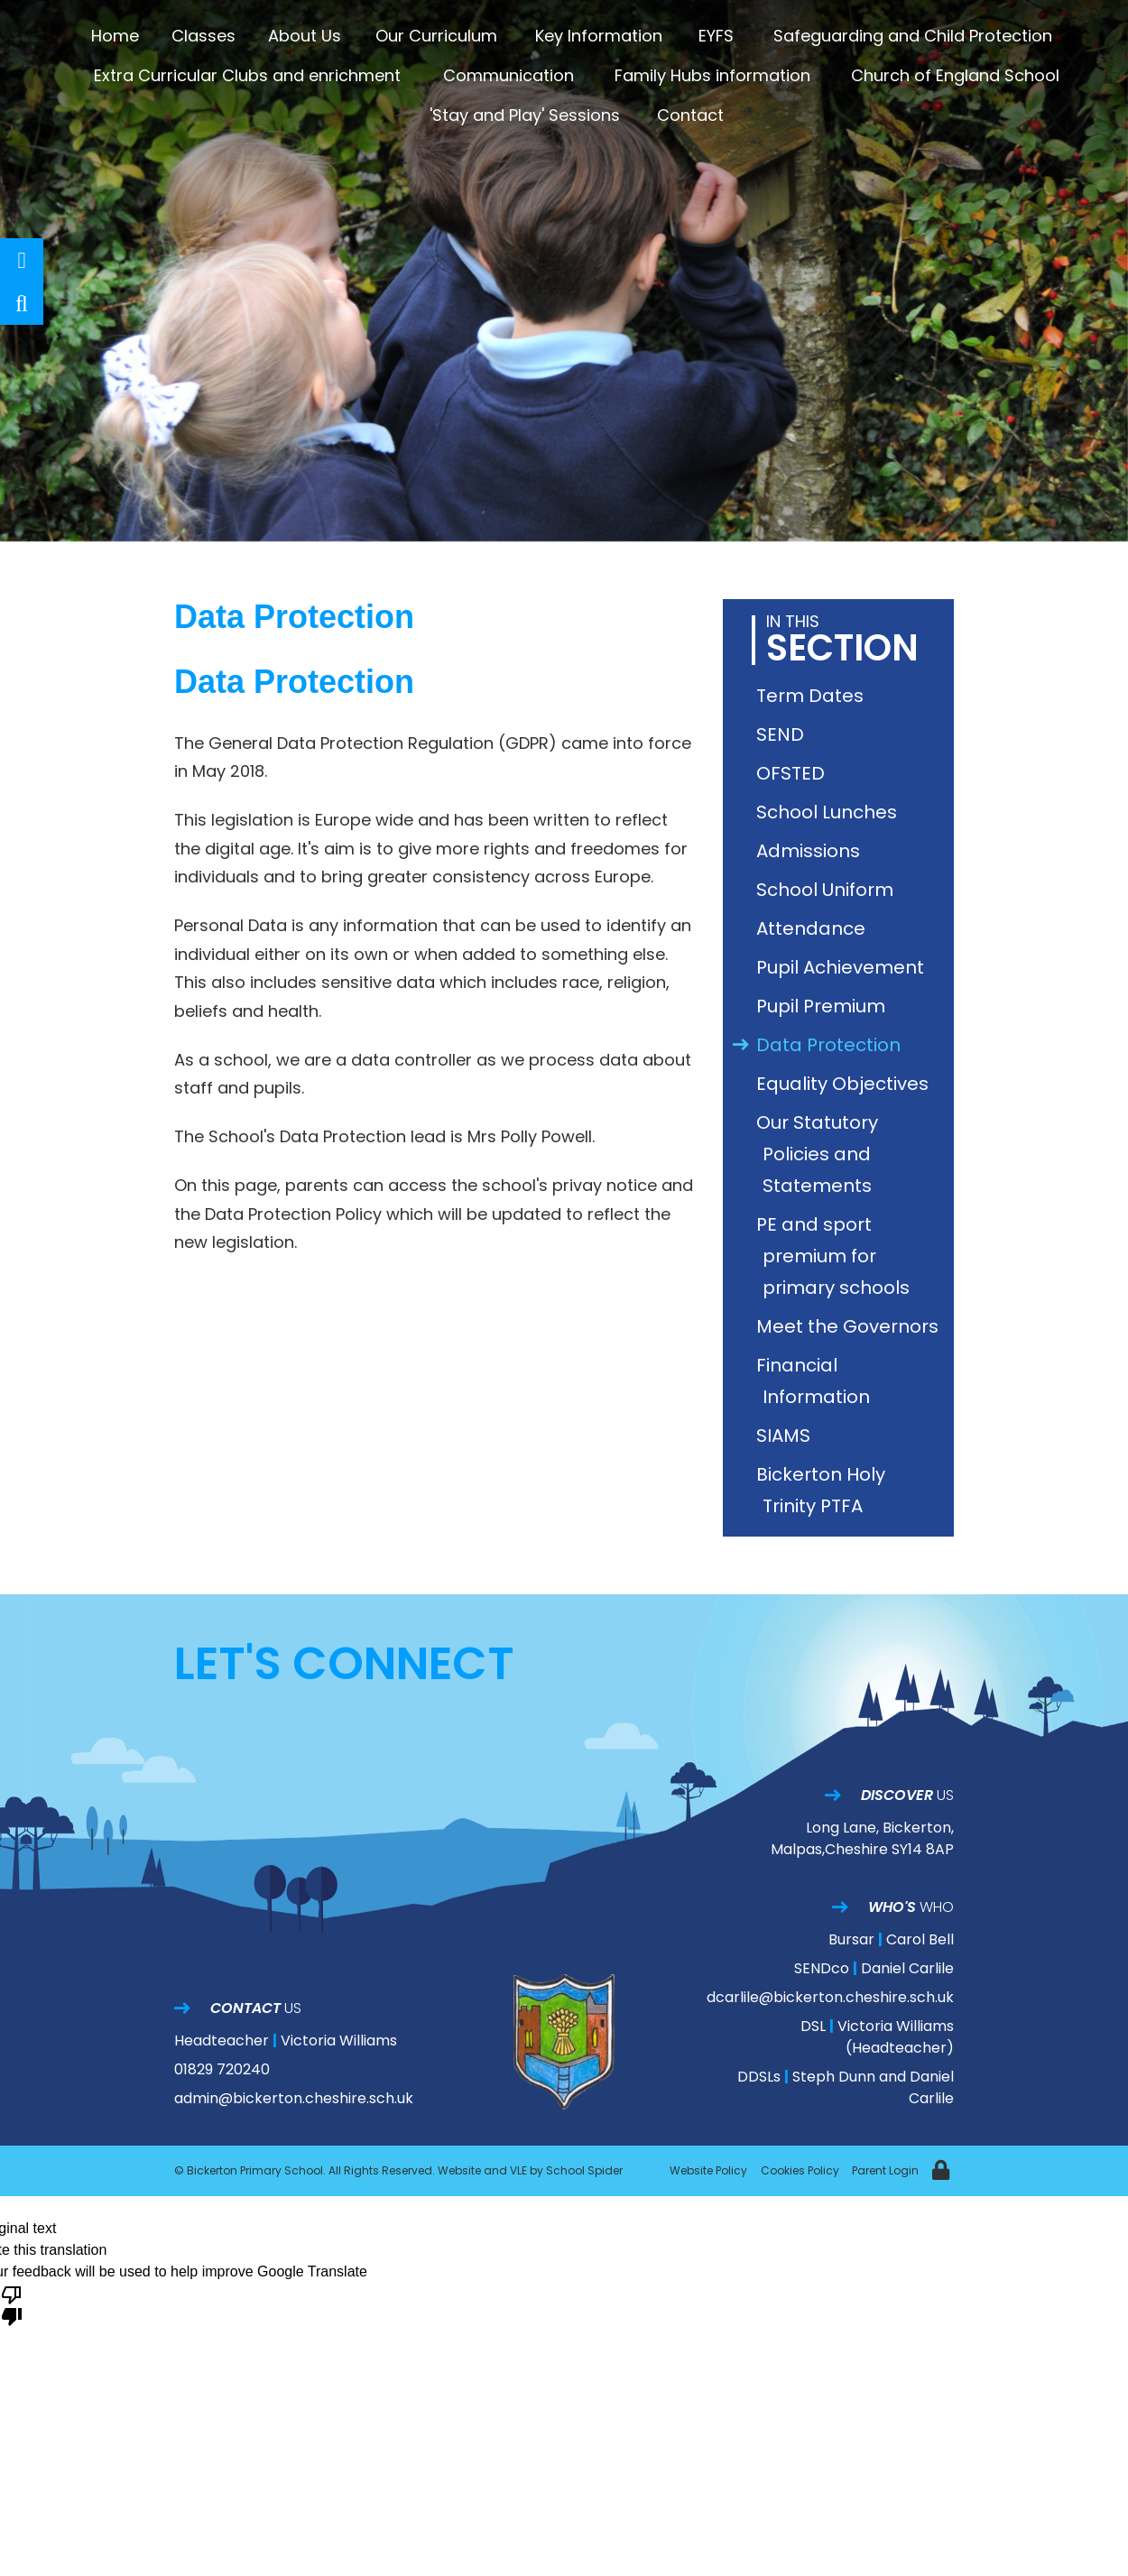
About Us (304, 35)
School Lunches (830, 812)
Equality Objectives (846, 1083)
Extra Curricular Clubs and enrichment (247, 75)
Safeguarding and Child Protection (912, 35)
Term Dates (813, 695)
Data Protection (832, 1044)
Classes (203, 35)
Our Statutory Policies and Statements (820, 1154)
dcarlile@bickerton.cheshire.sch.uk (830, 1997)
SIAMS (786, 1435)
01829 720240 (222, 2069)
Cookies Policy (800, 2170)
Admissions (811, 850)
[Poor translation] (12, 2304)
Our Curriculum (436, 35)
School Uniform (828, 889)
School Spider (584, 2170)
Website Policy (708, 2170)
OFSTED (794, 773)
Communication (508, 75)
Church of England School (955, 75)
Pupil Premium (824, 1006)
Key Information (598, 35)
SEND (783, 734)
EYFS (716, 35)
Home (115, 35)
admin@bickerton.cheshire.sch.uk (293, 2098)
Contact (690, 115)
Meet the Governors (850, 1326)
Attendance (814, 928)
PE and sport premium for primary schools (836, 1256)
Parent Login (885, 2170)
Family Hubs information (712, 75)
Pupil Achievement (843, 967)
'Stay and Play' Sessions (525, 115)
